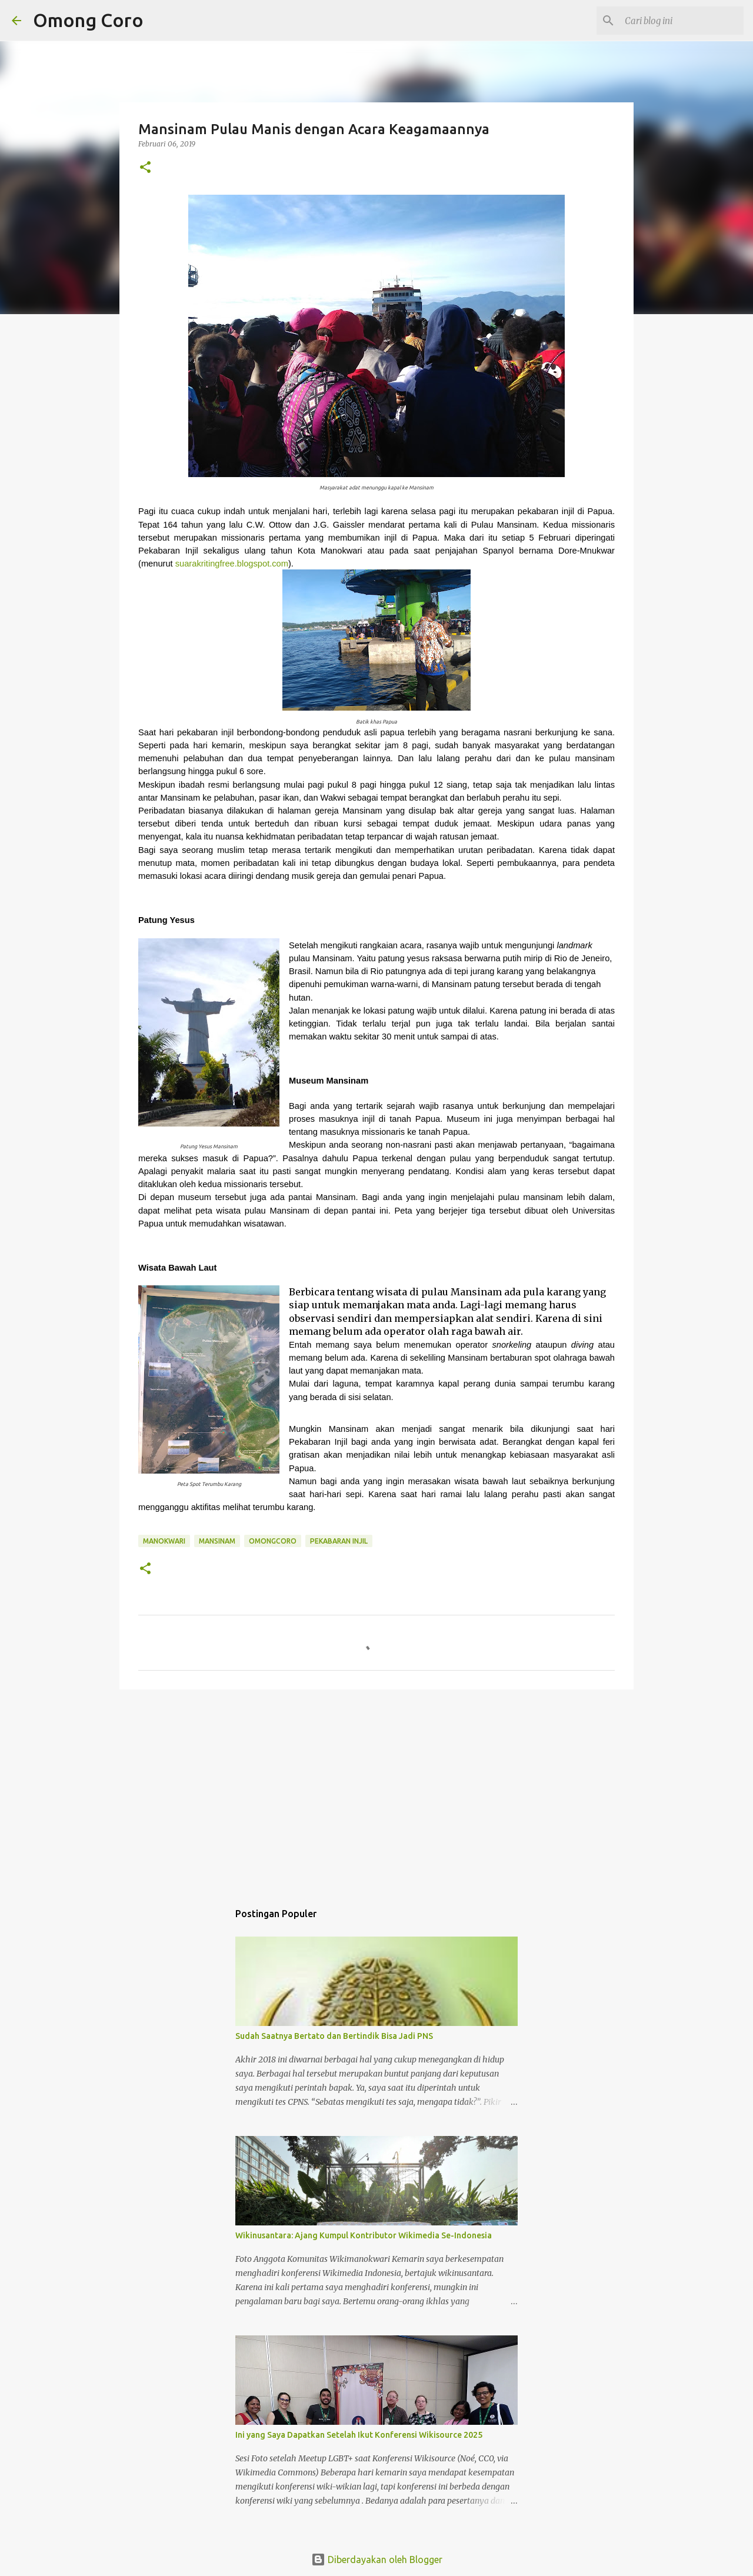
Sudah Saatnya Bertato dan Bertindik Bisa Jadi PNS (334, 2036)
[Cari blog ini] (682, 20)
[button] (145, 168)
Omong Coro (88, 20)
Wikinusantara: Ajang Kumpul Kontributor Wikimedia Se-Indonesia (363, 2235)
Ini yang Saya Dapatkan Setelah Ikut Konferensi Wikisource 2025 (358, 2435)
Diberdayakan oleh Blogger (376, 2559)
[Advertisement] (376, 1789)
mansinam (217, 1541)
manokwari (164, 1541)
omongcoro (272, 1541)
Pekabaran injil (339, 1541)
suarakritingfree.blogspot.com (231, 563)
